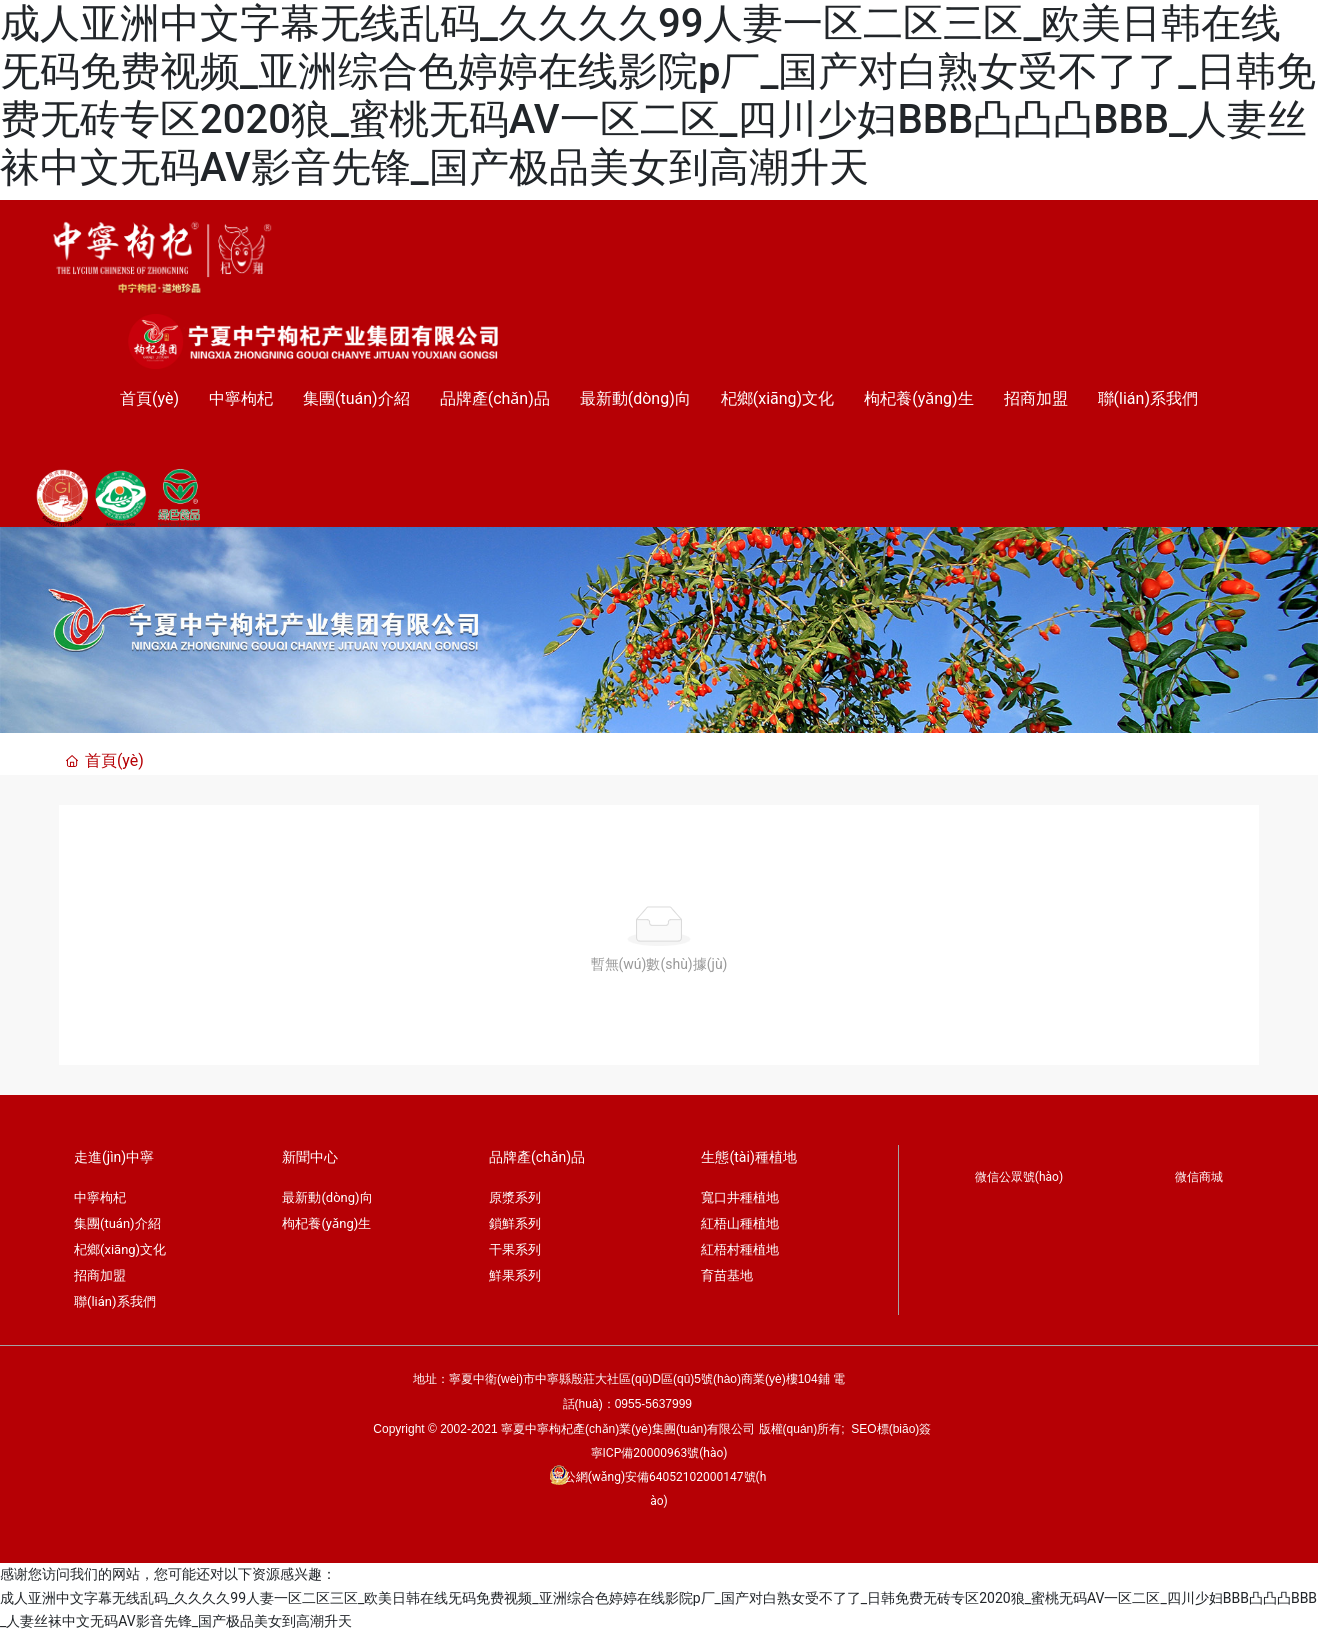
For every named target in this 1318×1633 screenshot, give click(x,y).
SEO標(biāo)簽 (891, 1429)
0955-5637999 (655, 1404)
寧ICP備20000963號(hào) (659, 1453)
